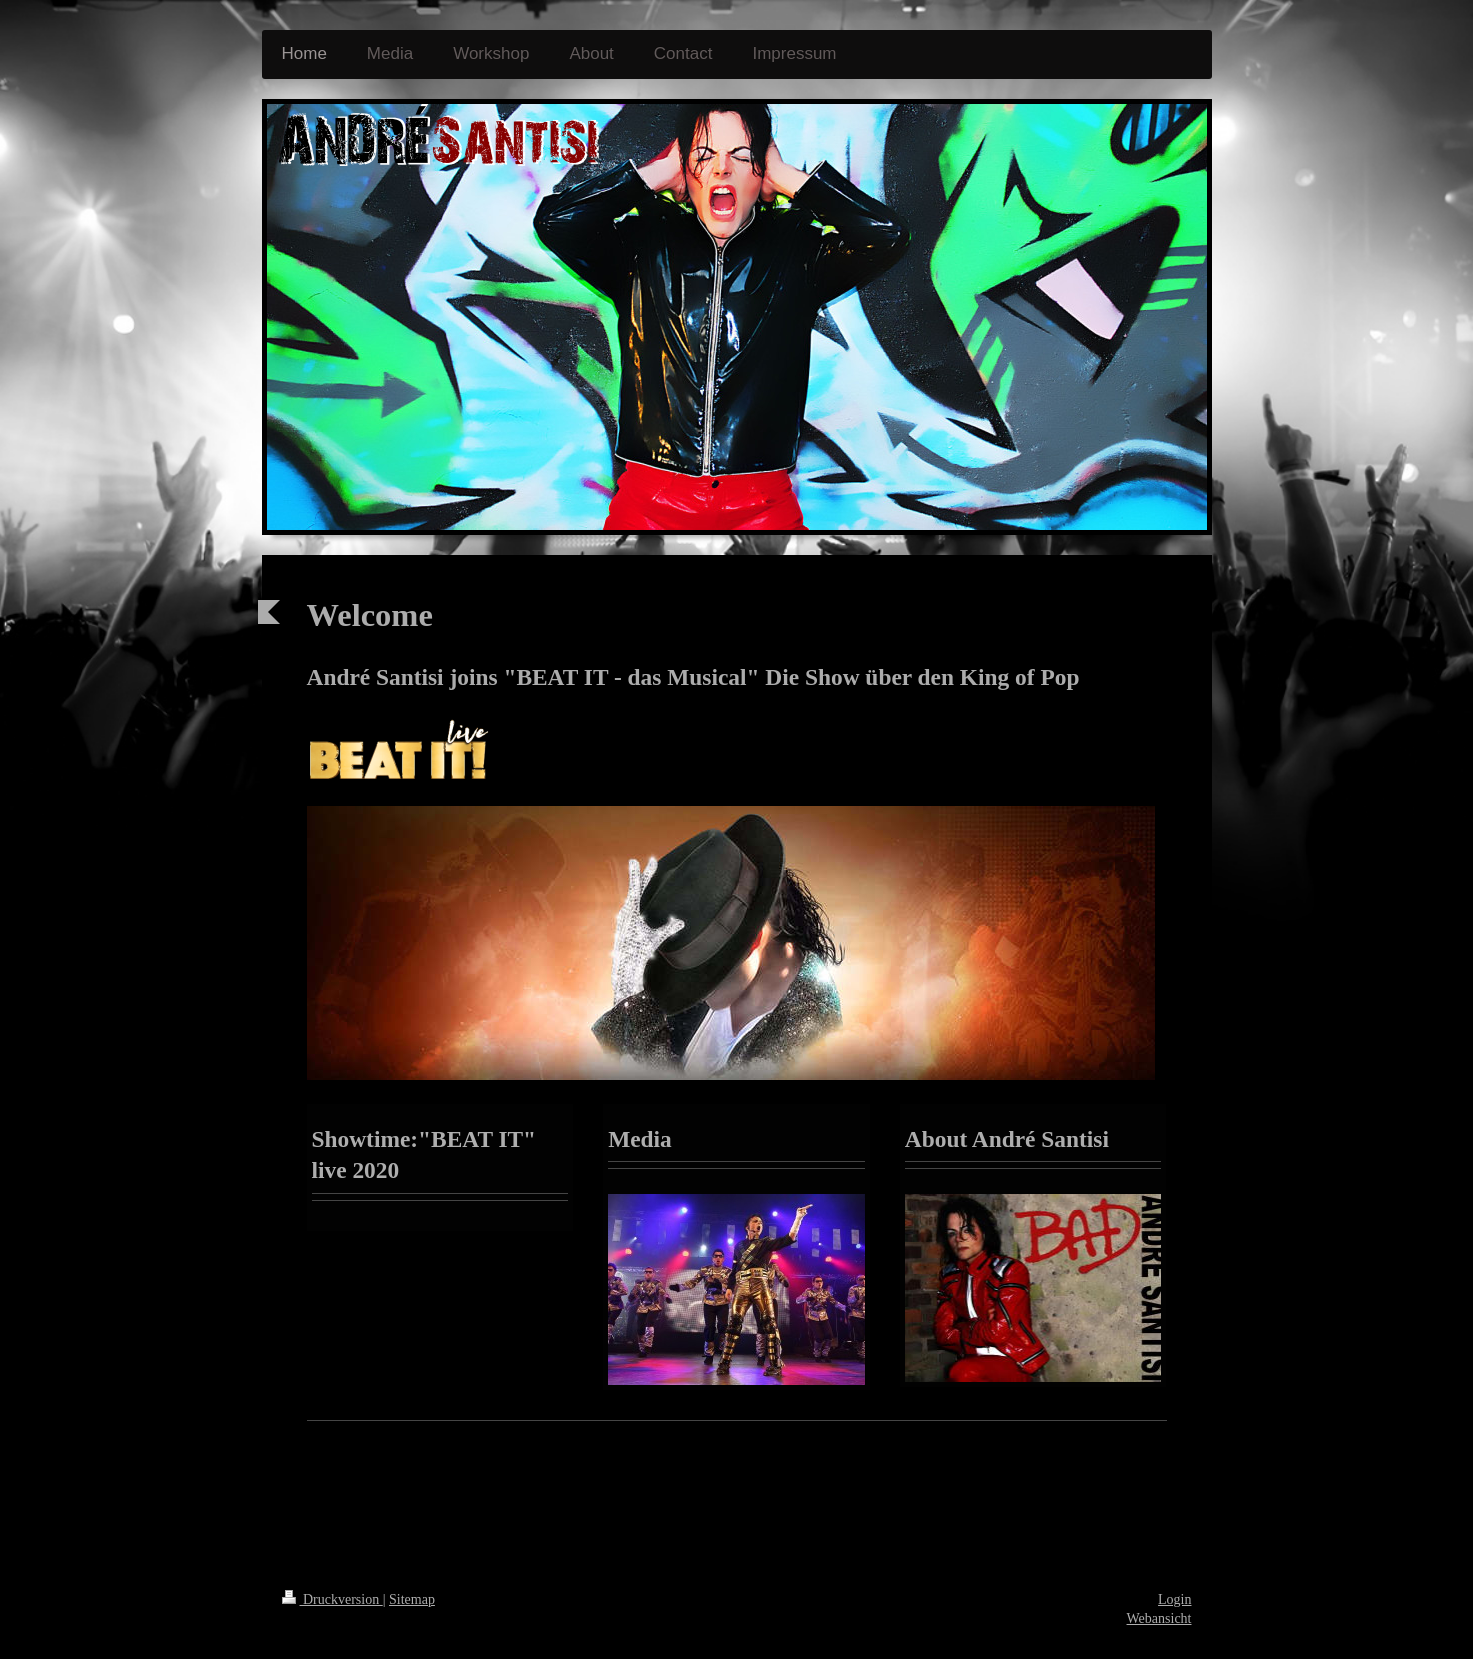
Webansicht (1159, 1618)
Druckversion (332, 1599)
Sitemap (412, 1599)
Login (1174, 1599)
